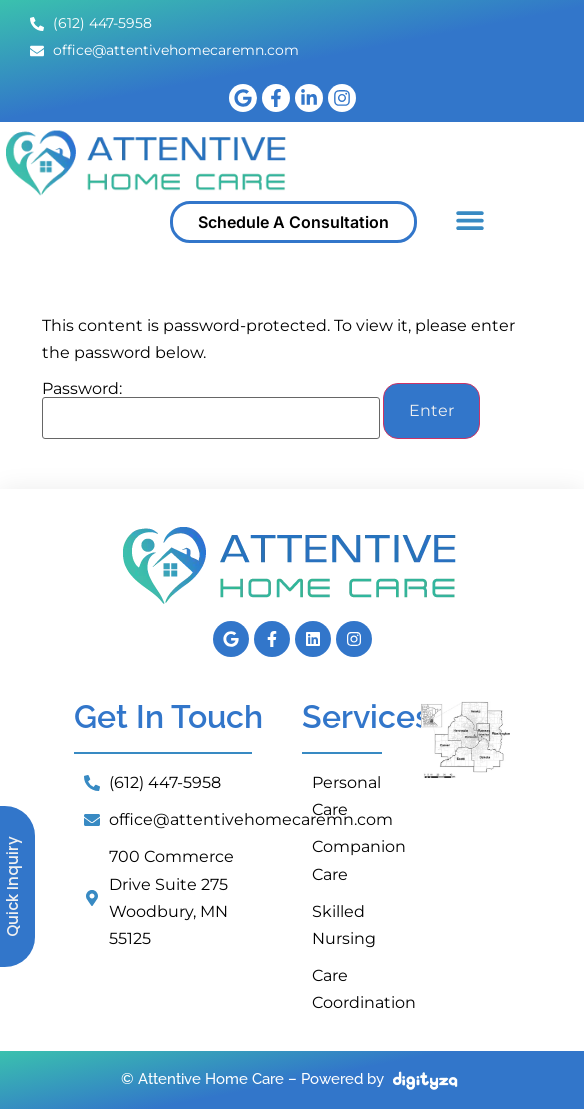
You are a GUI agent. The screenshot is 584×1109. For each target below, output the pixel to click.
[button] (469, 219)
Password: (211, 410)
